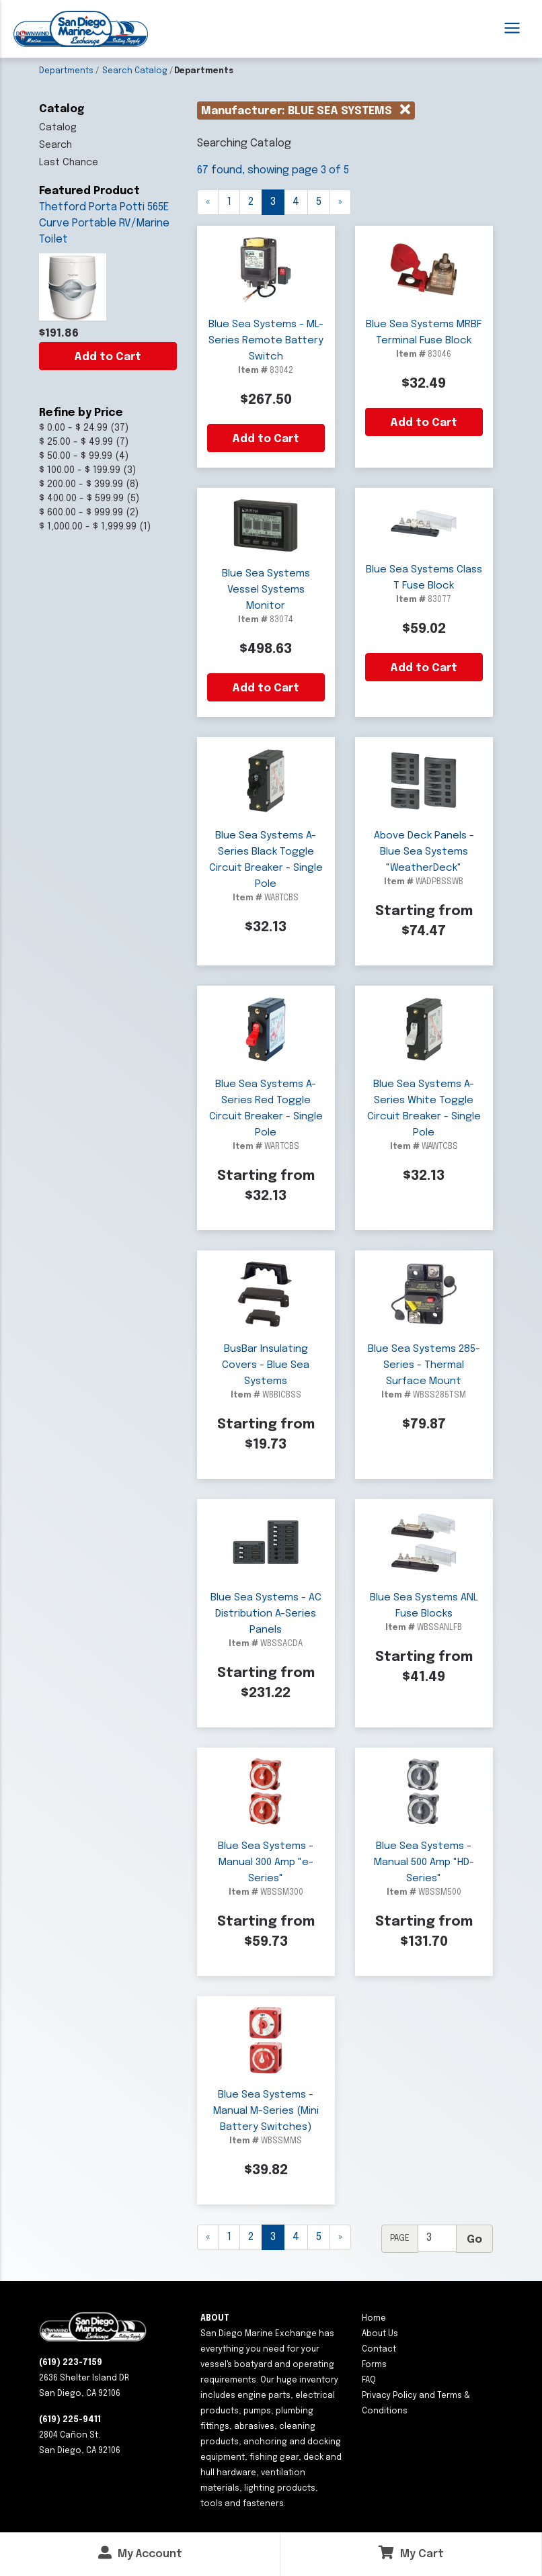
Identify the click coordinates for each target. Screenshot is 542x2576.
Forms (374, 2365)
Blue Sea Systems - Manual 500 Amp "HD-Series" (424, 1862)
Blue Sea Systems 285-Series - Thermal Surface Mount (424, 1365)
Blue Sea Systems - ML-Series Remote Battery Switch (265, 340)
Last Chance (68, 162)
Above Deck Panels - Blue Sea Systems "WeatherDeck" (424, 851)
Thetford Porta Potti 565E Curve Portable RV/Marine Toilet (104, 223)
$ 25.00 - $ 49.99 (76, 442)
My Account (140, 2553)
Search (55, 145)
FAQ (369, 2380)
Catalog (58, 127)
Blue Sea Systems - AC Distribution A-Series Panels (265, 1613)
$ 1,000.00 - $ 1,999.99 (88, 526)
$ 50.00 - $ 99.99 (75, 456)
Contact (379, 2350)
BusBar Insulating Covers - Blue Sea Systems (265, 1365)
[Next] (340, 2237)
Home (374, 2319)
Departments (66, 71)
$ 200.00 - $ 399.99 (81, 484)
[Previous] (208, 202)
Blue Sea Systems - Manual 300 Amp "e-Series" (265, 1862)
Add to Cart (107, 357)
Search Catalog (134, 71)
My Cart (411, 2553)
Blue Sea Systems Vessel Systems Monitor (266, 589)
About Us (380, 2334)
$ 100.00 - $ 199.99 (79, 470)
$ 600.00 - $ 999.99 (81, 512)
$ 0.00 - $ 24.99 (73, 428)
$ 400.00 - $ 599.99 (81, 498)
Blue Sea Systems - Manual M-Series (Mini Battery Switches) (266, 2111)
